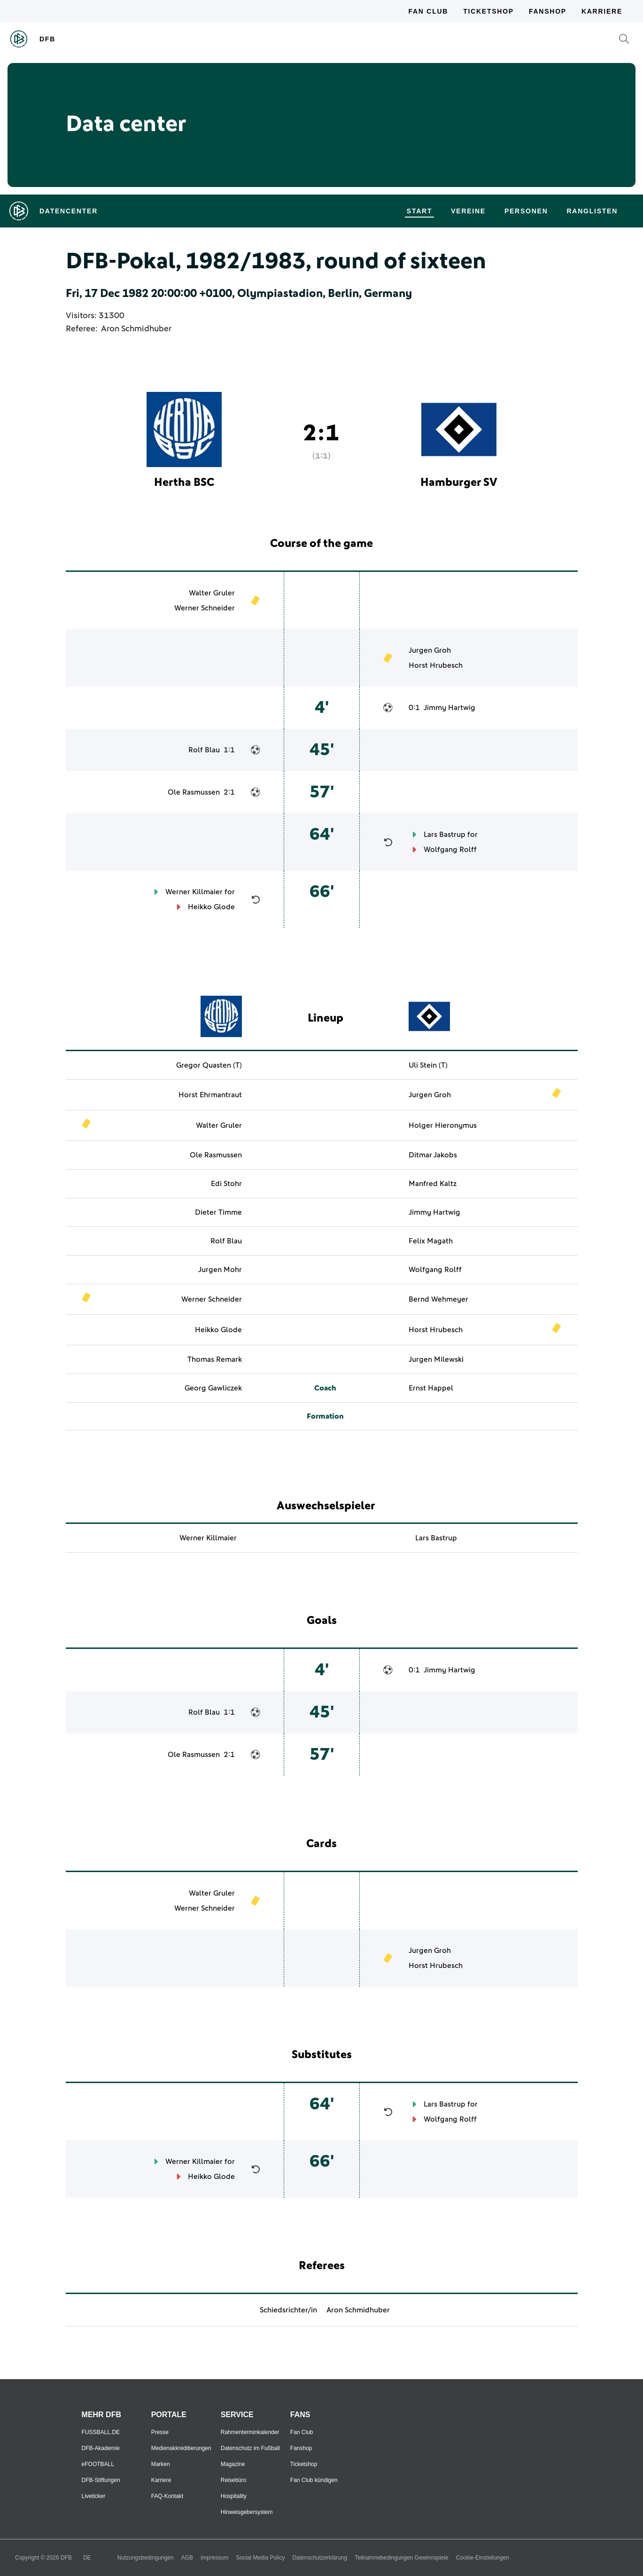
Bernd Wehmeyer (438, 1299)
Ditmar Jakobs (433, 1155)
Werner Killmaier (194, 892)
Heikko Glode (211, 907)
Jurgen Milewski (436, 1359)
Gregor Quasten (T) (209, 1065)
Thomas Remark (214, 1359)
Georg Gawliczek (213, 1388)
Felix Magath (431, 1241)
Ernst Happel (431, 1388)
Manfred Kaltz (433, 1183)
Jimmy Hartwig (449, 707)
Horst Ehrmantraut (210, 1095)
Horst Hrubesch (436, 665)
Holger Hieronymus (443, 1125)
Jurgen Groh (430, 650)
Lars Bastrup (444, 834)
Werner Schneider (204, 608)
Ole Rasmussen (194, 792)
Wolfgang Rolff (450, 849)
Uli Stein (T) (428, 1065)
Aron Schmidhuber (136, 329)
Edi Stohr (226, 1183)
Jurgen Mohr (220, 1269)
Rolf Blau (204, 750)
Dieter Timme (218, 1212)
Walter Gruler (212, 593)
